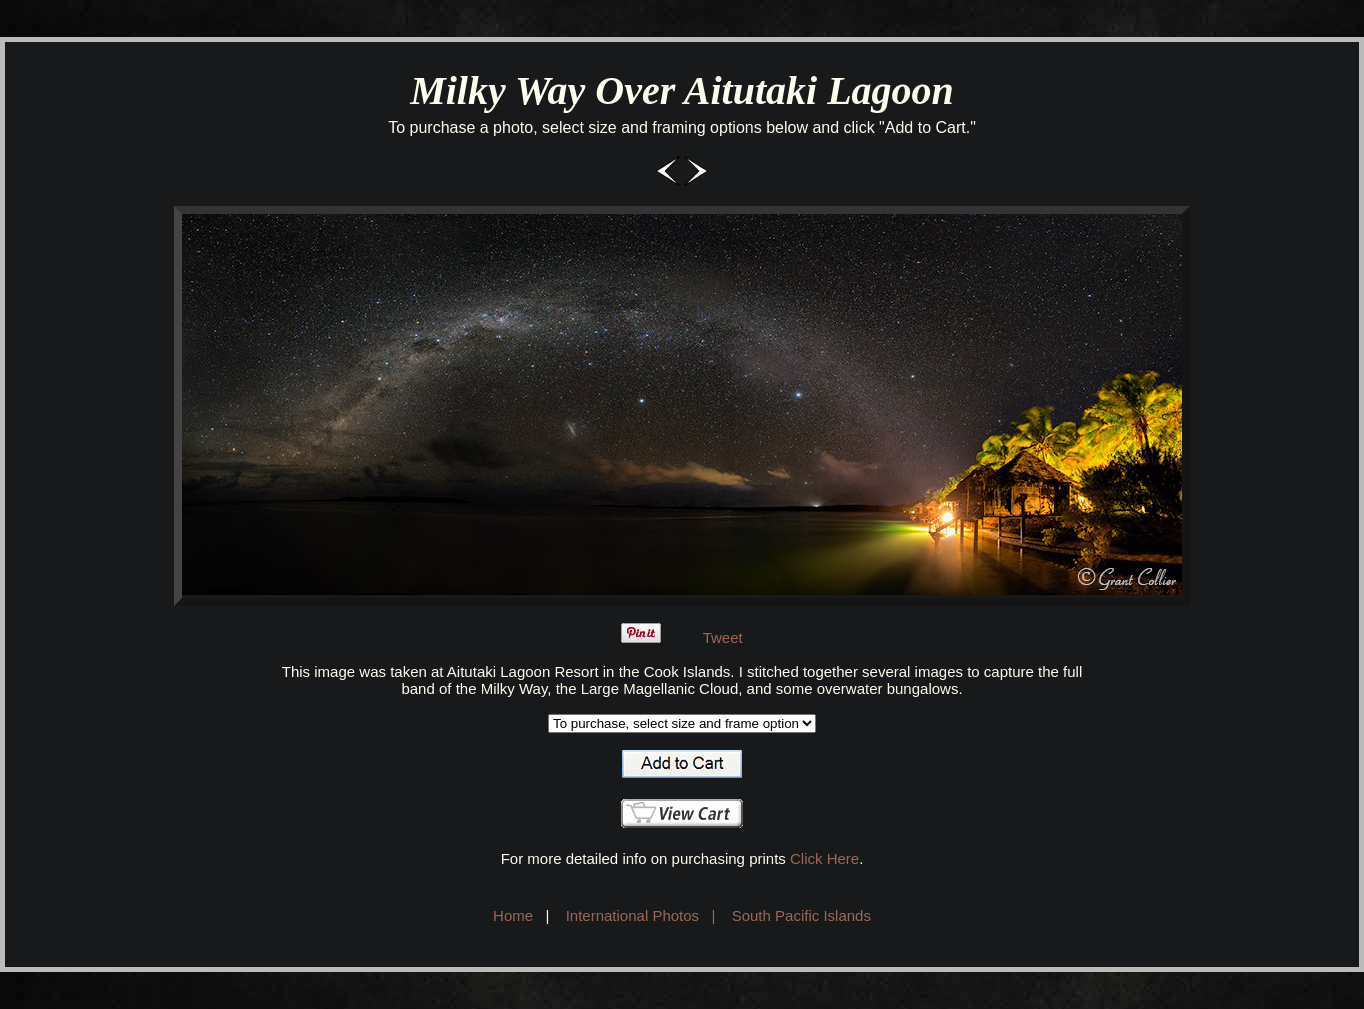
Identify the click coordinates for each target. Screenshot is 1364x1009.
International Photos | (641, 915)
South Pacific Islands (801, 915)
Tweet (723, 637)
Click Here (824, 858)
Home (513, 915)
